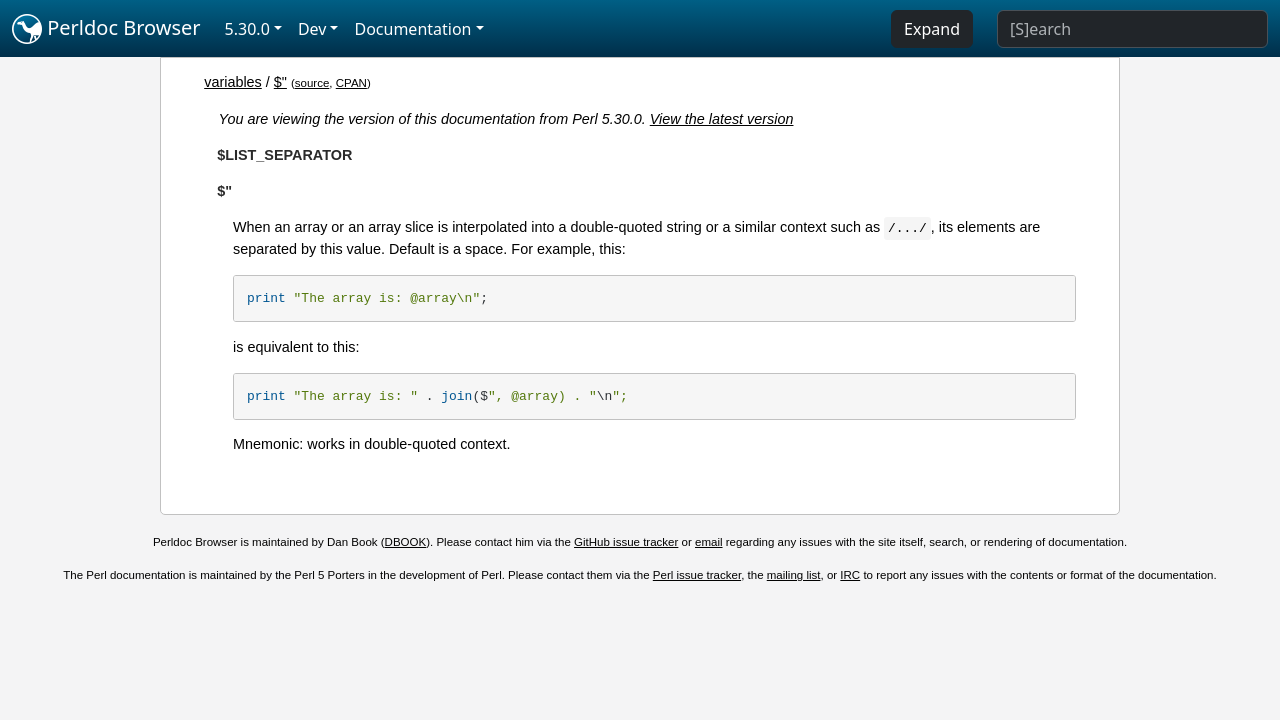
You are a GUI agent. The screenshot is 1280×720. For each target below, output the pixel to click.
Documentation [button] (412, 29)
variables (233, 82)
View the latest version (722, 119)
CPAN (351, 83)
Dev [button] (312, 29)
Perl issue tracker (697, 575)
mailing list (794, 575)
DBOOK (406, 542)
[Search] (1132, 29)
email (709, 542)
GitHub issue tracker (626, 542)
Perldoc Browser (106, 29)
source (312, 83)
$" (280, 82)
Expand (932, 29)
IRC (850, 575)
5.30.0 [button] (247, 29)
